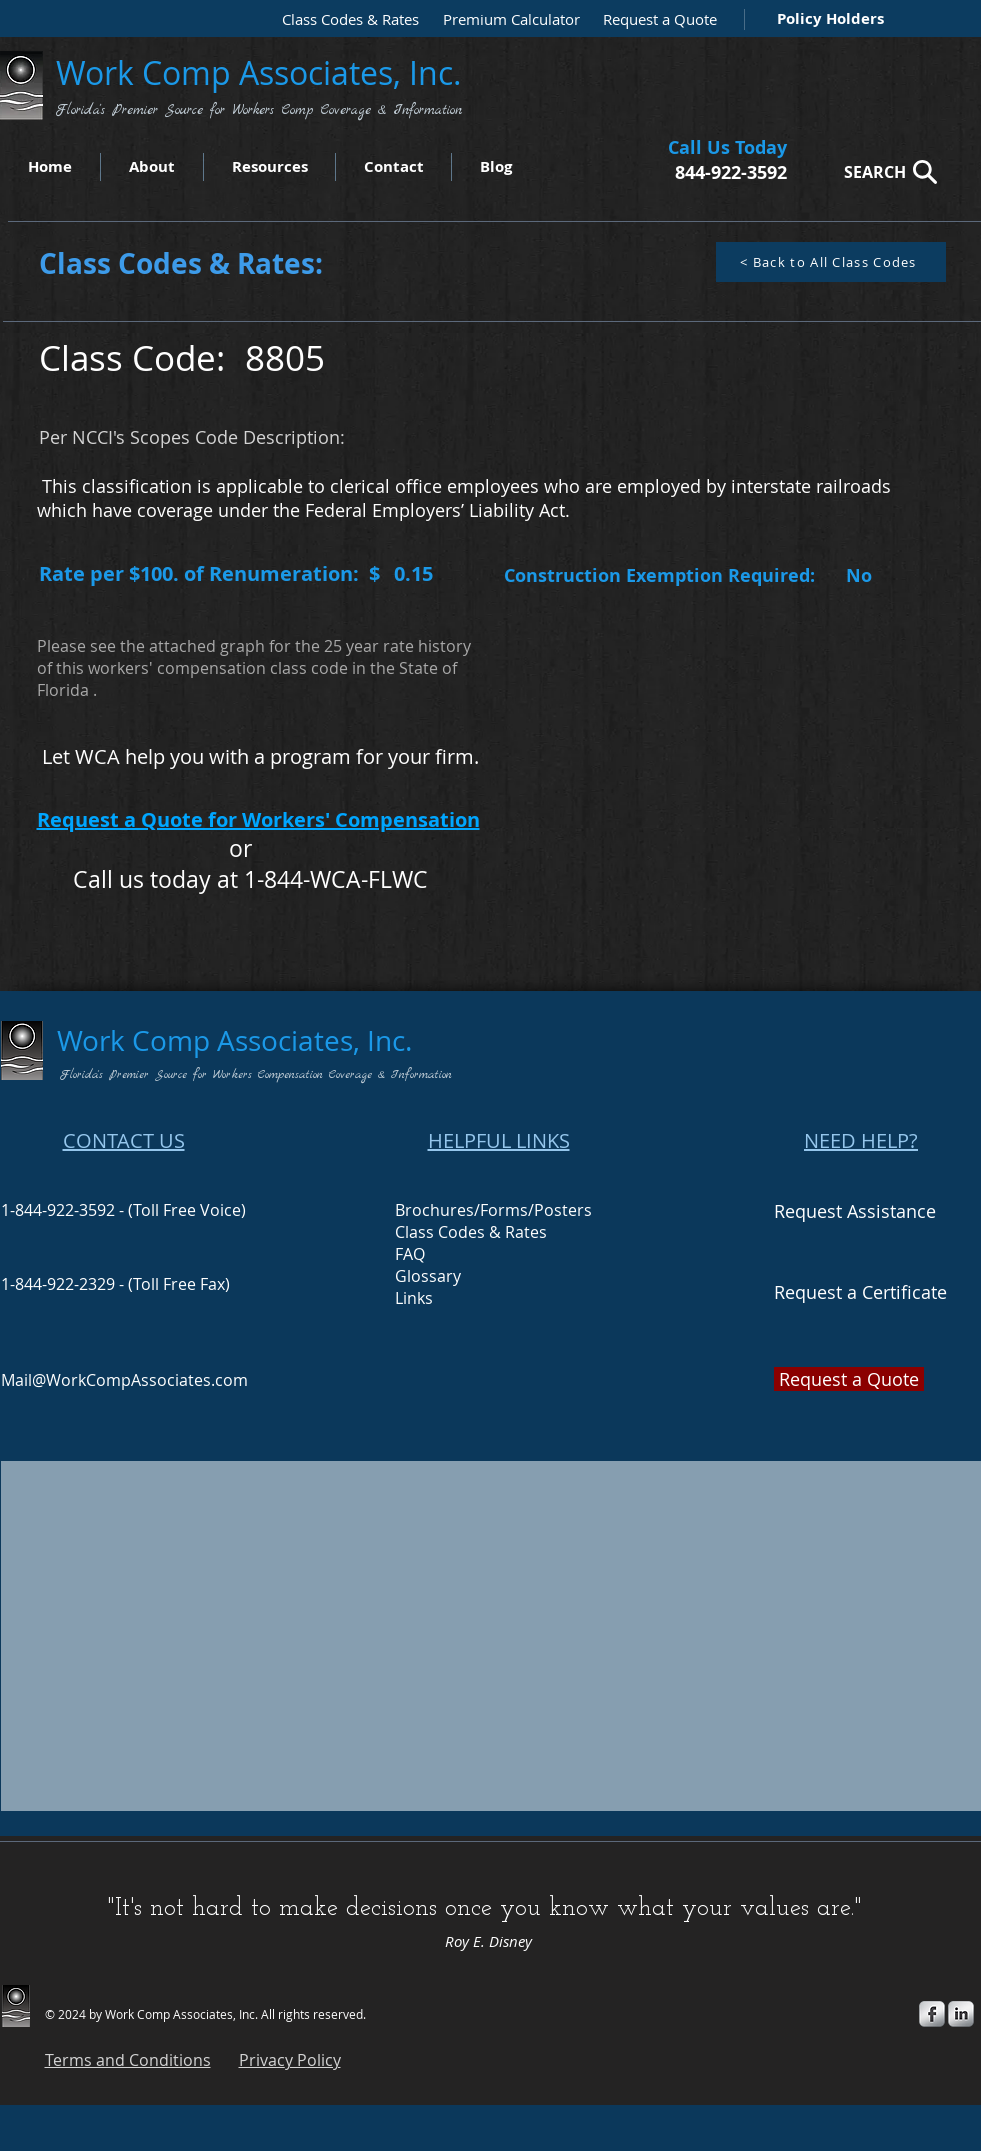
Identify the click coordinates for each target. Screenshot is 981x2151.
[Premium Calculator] (505, 19)
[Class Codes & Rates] (344, 19)
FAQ (410, 1254)
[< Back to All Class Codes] (831, 262)
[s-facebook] (932, 2014)
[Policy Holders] (826, 18)
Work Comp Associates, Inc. (263, 72)
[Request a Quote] (655, 19)
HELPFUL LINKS (499, 1140)
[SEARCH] (885, 171)
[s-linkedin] (961, 2014)
